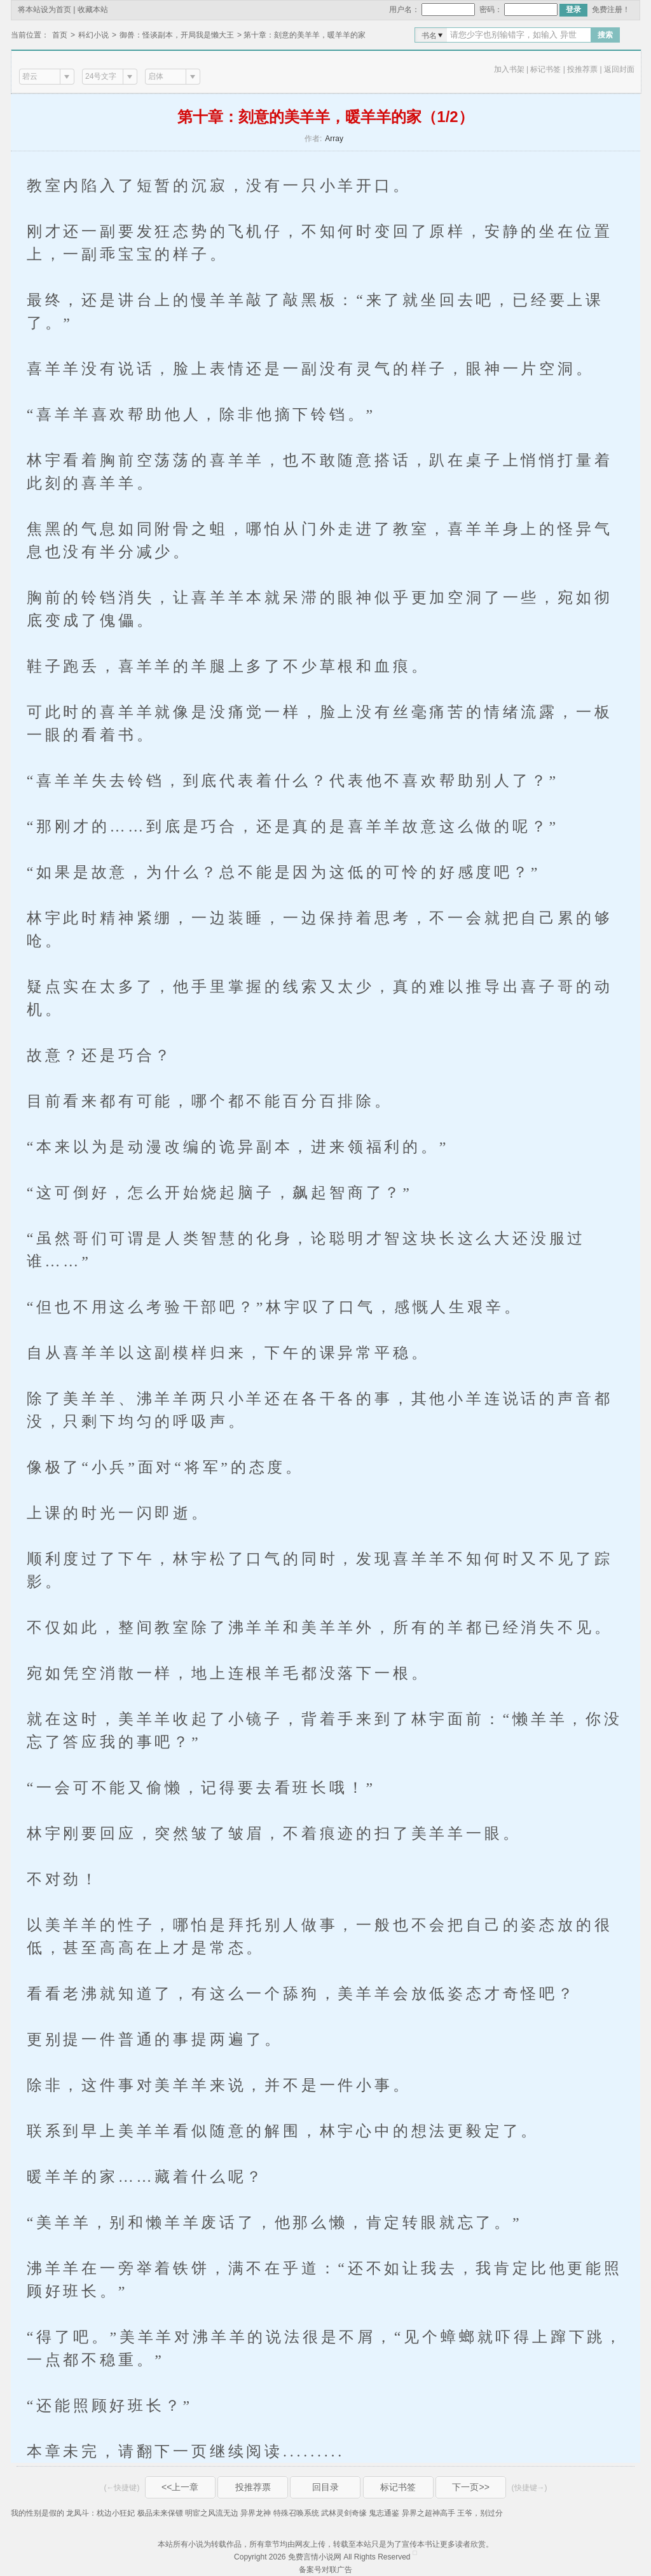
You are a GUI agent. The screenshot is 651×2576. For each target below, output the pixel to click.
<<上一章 (179, 2487)
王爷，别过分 (480, 2513)
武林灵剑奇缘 (344, 2513)
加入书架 (509, 69)
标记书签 (545, 69)
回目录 (325, 2487)
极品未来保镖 (160, 2513)
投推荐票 (582, 69)
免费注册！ (611, 9)
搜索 (605, 35)
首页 (59, 35)
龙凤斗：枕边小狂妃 (100, 2513)
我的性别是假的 (37, 2513)
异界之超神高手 (428, 2513)
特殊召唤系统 (296, 2513)
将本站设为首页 (44, 9)
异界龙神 (255, 2513)
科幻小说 (93, 35)
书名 (429, 35)
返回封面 (619, 69)
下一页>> (470, 2487)
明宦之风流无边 (211, 2513)
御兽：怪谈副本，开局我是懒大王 (177, 35)
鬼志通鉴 (384, 2513)
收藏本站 (93, 9)
